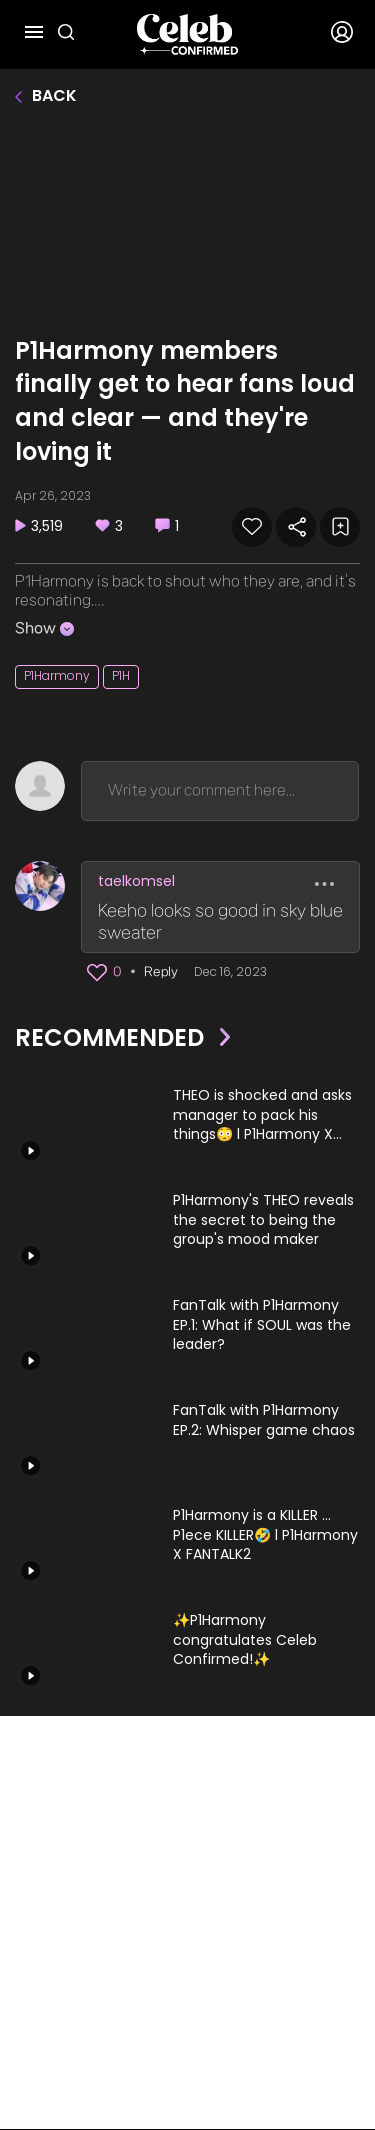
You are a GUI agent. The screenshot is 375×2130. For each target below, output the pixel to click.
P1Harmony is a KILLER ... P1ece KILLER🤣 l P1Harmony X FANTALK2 (265, 1535)
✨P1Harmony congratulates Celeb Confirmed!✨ (245, 1640)
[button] (97, 973)
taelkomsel (136, 881)
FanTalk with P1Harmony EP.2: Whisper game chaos (264, 1420)
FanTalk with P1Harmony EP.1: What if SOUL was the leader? (262, 1325)
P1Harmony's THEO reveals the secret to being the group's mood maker (263, 1220)
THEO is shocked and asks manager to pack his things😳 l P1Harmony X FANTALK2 (262, 1115)
